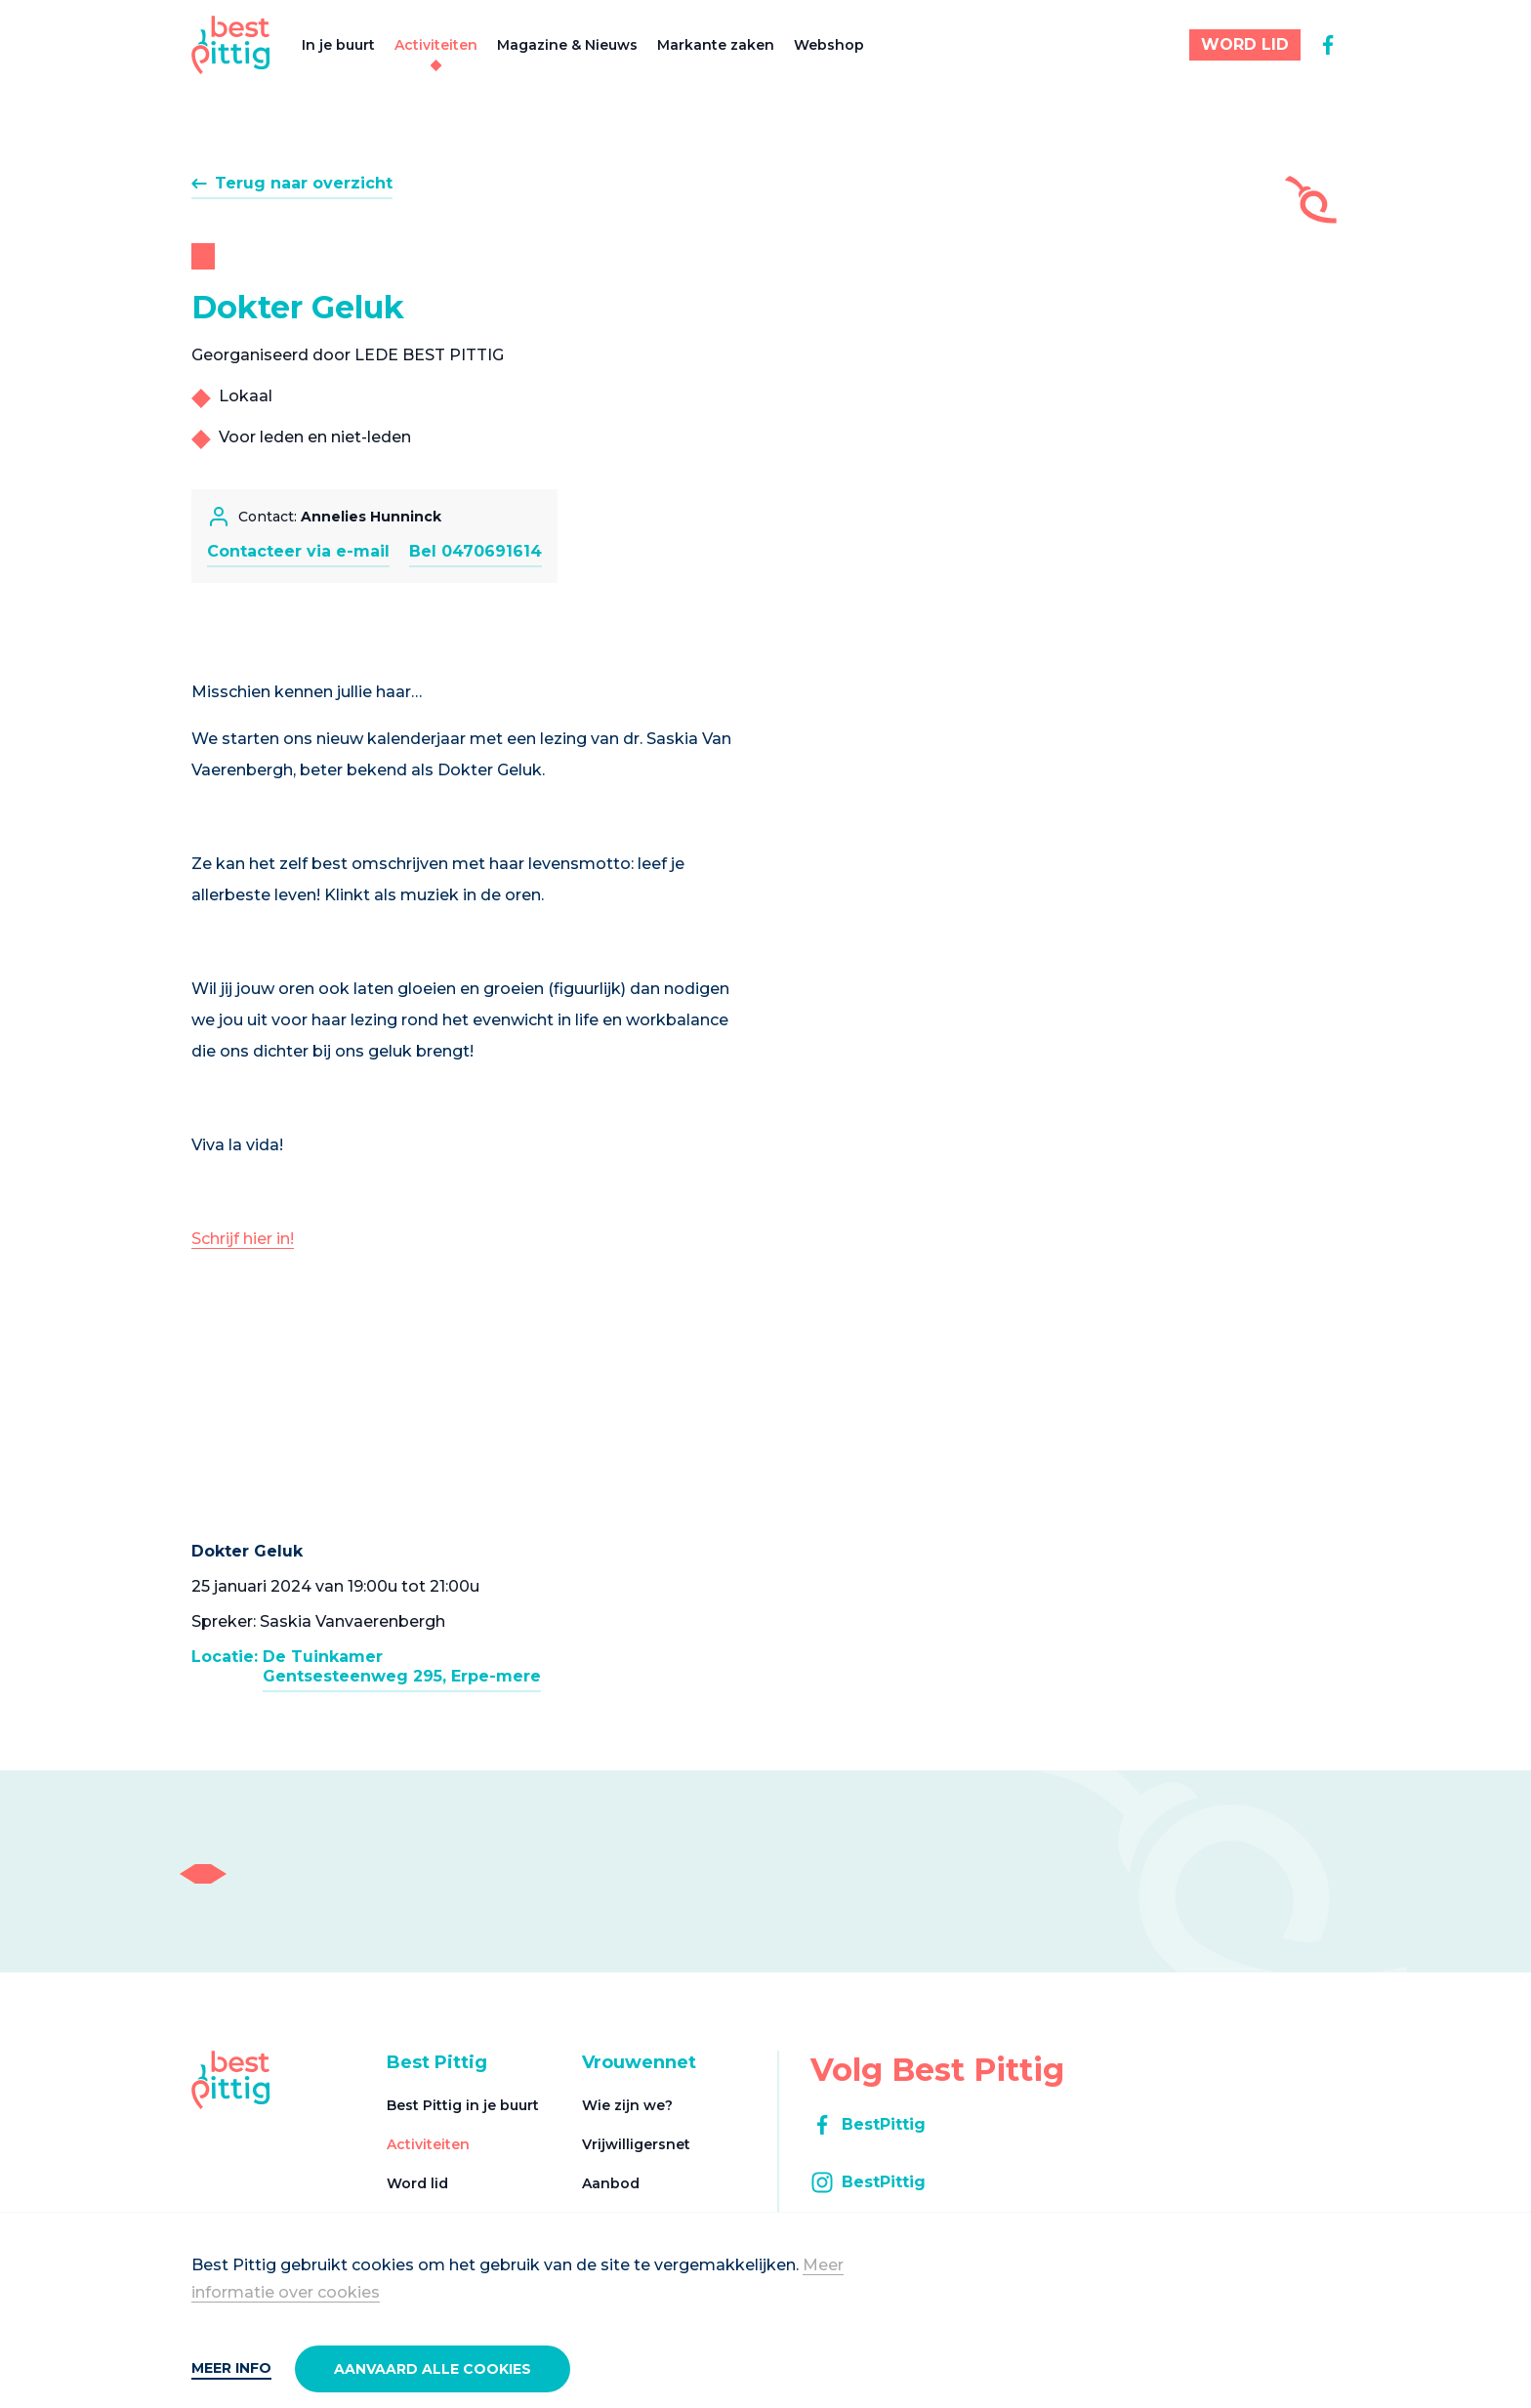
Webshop (829, 45)
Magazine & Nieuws (567, 45)
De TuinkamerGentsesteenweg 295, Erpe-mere (402, 1666)
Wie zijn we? (627, 2105)
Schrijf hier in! (242, 1238)
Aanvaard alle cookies (432, 2369)
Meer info (231, 2368)
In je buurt (338, 45)
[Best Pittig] (230, 45)
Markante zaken (715, 45)
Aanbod (611, 2183)
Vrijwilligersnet (636, 2144)
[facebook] (1328, 45)
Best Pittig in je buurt (463, 2105)
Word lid (417, 2183)
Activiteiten (435, 45)
